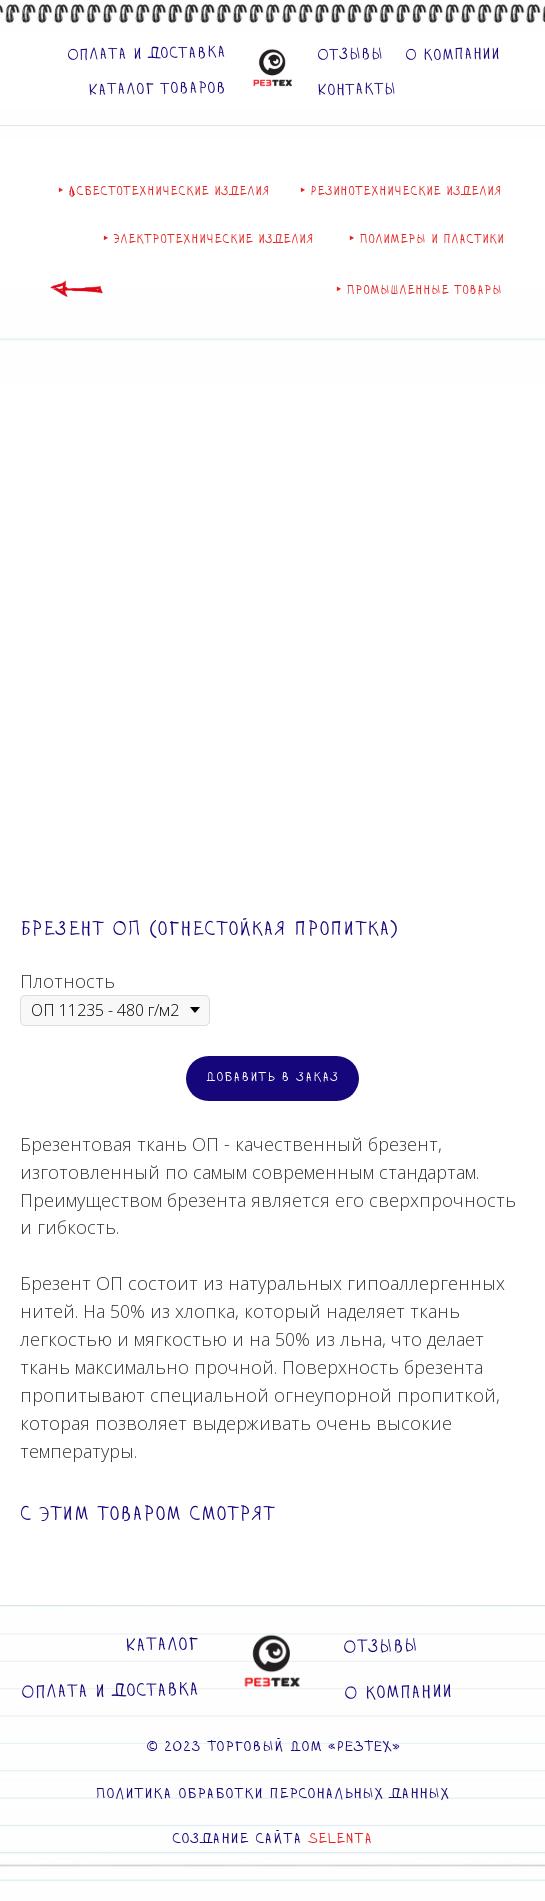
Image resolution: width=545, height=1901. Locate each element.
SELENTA (340, 1839)
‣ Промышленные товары (419, 290)
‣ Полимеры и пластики (426, 239)
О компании (451, 55)
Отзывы (349, 55)
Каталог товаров (156, 88)
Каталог (161, 1644)
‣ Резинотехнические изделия (401, 191)
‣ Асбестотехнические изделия (164, 191)
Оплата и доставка (145, 54)
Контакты (355, 90)
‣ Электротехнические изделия (208, 239)
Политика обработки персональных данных (272, 1794)
